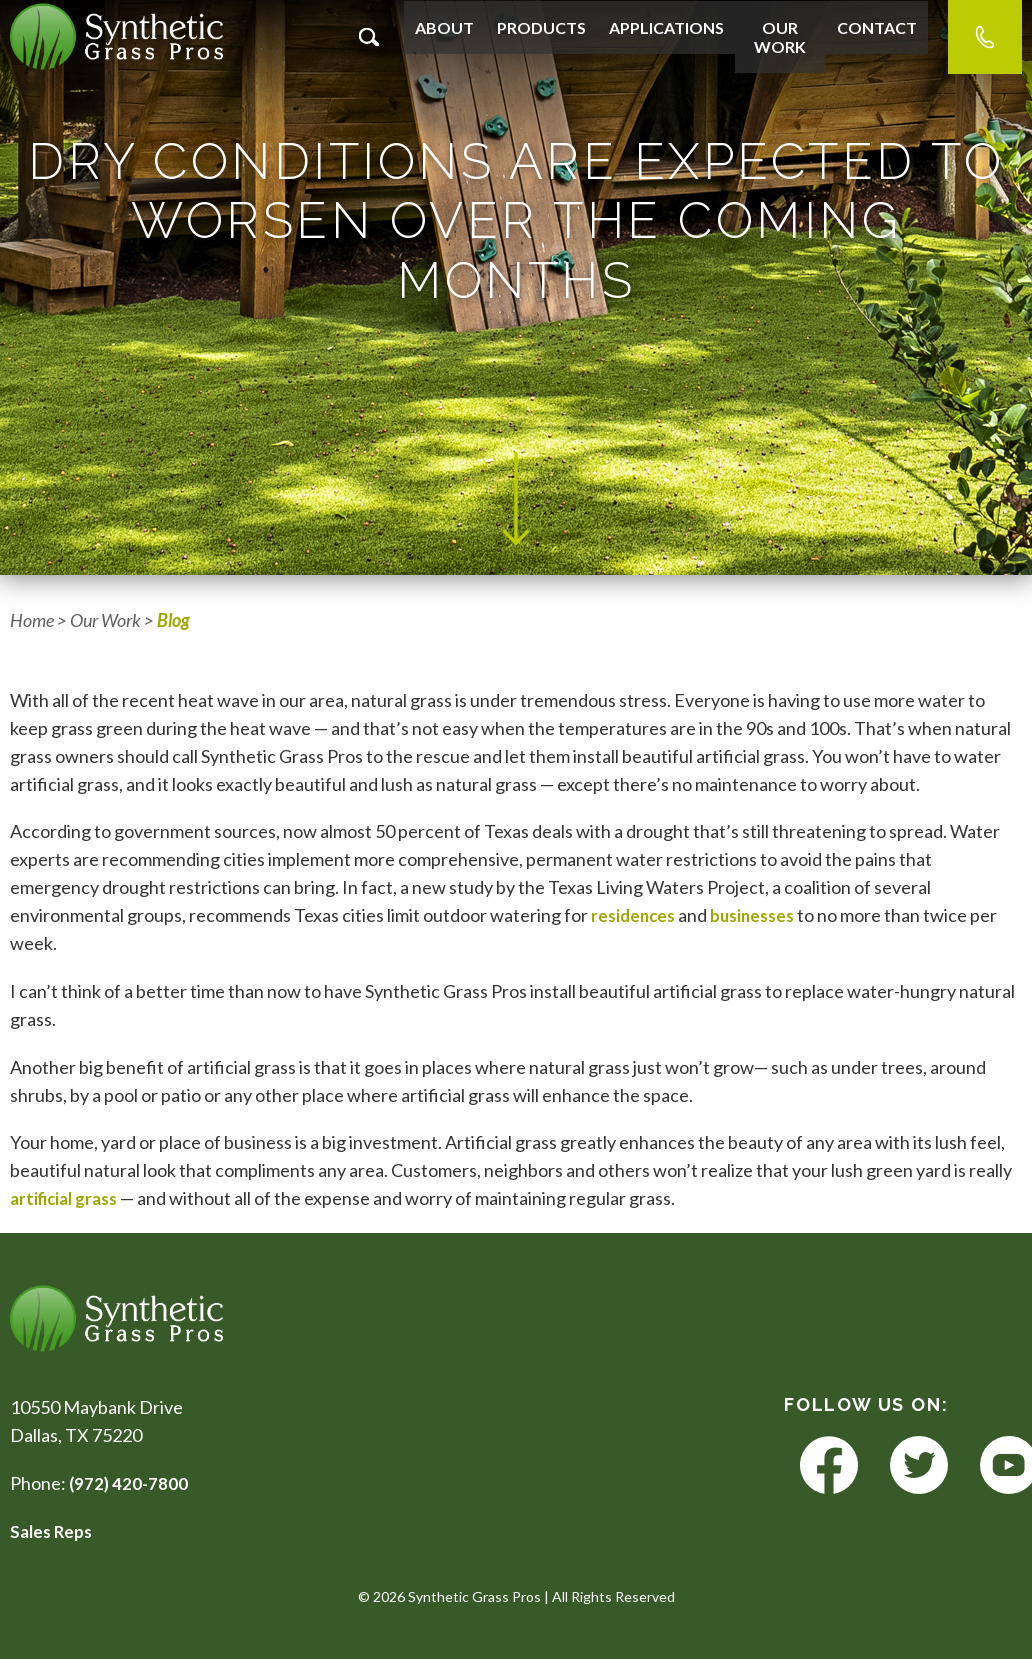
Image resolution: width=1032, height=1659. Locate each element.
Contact (879, 36)
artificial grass (68, 1198)
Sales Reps (53, 1531)
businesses (760, 915)
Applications (654, 36)
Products (534, 36)
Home (32, 620)
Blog (173, 620)
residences (635, 915)
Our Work (775, 36)
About (442, 36)
